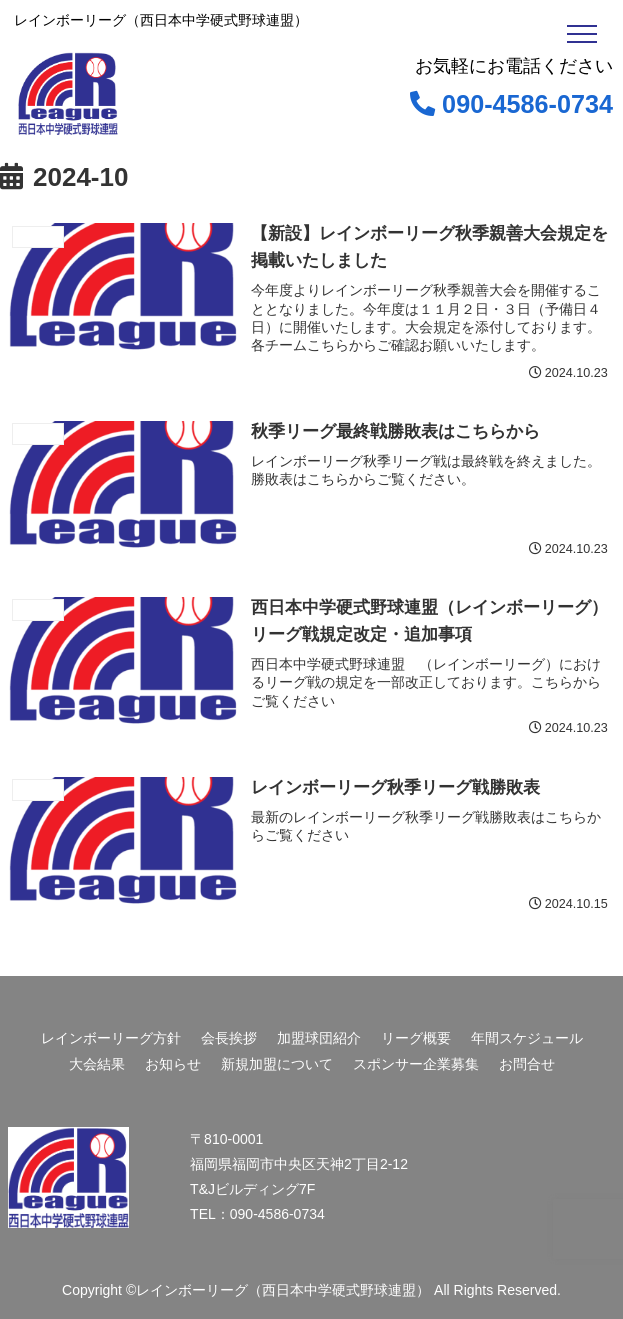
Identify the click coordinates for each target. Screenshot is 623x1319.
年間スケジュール (527, 1038)
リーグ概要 (416, 1038)
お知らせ (173, 1064)
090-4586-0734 (511, 104)
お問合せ (527, 1064)
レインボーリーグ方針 (111, 1038)
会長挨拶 (229, 1038)
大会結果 (97, 1064)
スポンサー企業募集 (416, 1064)
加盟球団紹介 (319, 1038)
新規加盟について (277, 1064)
